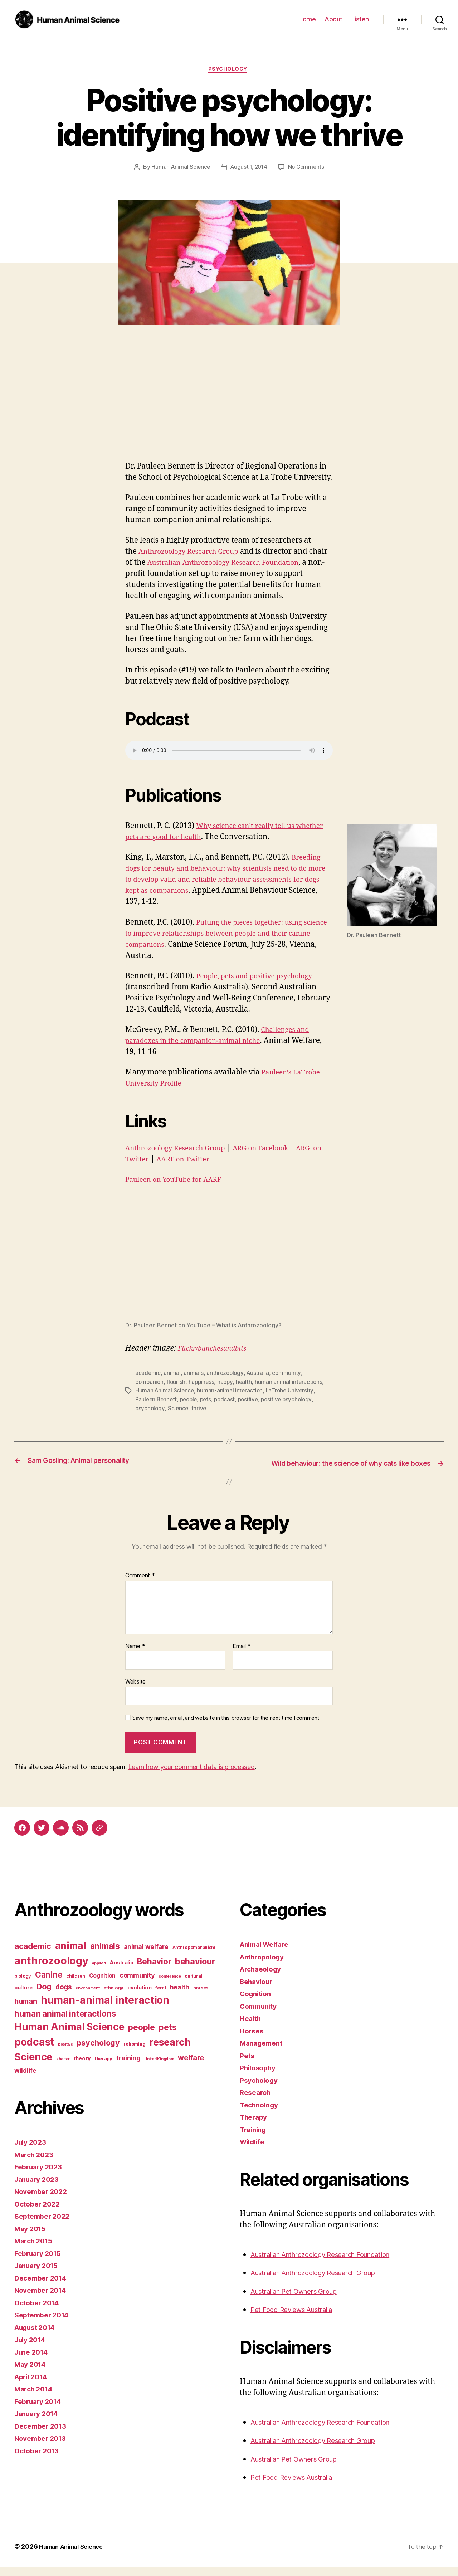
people (191, 1400)
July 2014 (32, 2348)
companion (150, 1382)
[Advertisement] (229, 409)
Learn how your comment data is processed (191, 1776)
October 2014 (39, 2311)
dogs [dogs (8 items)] (63, 1996)
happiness (203, 1382)
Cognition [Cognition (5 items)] (102, 1984)
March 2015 (35, 2250)
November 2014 (43, 2299)
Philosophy (259, 2076)
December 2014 (43, 2287)
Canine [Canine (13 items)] (48, 1984)
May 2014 (31, 2373)
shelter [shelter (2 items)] (63, 2068)
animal (172, 1374)
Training (254, 2138)
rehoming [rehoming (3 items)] (134, 2053)
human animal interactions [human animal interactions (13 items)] (65, 2023)
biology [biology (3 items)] (22, 1985)
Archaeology (263, 1978)
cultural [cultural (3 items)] (193, 1985)
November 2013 (43, 2447)
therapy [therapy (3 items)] (103, 2068)
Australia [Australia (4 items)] (121, 1972)
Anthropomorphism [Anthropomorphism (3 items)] (194, 1956)
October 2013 (38, 2459)
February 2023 (40, 2175)
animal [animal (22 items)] (70, 1954)
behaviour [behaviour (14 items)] (195, 1970)
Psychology (229, 70)
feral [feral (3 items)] (160, 1997)
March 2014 (35, 2398)
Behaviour (258, 1990)
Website (135, 1690)
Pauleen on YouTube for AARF (178, 1181)
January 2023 (39, 2188)
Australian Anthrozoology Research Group (322, 2281)
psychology (150, 1408)
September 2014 (44, 2324)
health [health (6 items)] (179, 1996)
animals (194, 1374)
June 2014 (33, 2361)
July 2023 (32, 2151)
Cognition (257, 2002)
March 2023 (35, 2163)
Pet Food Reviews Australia (297, 2318)
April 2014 (33, 2385)
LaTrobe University (292, 1391)
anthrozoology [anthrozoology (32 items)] (51, 1970)
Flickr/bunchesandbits (216, 1350)
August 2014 (37, 2336)
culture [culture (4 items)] (23, 1997)
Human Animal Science (179, 168)
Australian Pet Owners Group (300, 2300)
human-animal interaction (231, 1391)
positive (253, 1400)
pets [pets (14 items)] (167, 2036)
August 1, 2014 (248, 168)
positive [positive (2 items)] (65, 2053)
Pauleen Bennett (157, 1400)
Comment (140, 1585)
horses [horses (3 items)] (200, 1997)
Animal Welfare (267, 1953)
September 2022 (44, 2225)
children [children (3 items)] (75, 1985)
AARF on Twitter (201, 1160)
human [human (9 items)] (25, 2010)
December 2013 (43, 2435)
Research (256, 2101)
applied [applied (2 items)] (99, 1972)
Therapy (255, 2126)
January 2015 (38, 2274)
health (247, 1382)
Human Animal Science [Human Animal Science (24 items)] (69, 2036)
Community (260, 2015)
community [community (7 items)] (137, 1984)
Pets (248, 2064)
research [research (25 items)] (170, 2051)
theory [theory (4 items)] (82, 2068)
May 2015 (31, 2237)
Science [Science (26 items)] (33, 2066)
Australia (259, 1374)
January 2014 (38, 2422)
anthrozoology (226, 1374)
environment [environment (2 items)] (87, 1997)
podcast (229, 1400)
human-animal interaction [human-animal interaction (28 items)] (105, 2009)
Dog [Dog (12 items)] (44, 1995)
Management (263, 2052)
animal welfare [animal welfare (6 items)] (146, 1956)
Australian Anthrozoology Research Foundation (331, 2263)
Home (307, 19)
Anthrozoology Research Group (194, 553)
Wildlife (254, 2150)
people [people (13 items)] (141, 2036)
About (333, 19)
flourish (177, 1382)
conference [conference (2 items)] (170, 1985)
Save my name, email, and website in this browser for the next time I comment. (226, 1727)
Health (251, 2027)
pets (209, 1400)
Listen (360, 19)
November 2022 (43, 2200)
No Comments (308, 168)
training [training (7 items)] (128, 2067)
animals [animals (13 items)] (105, 1955)
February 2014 (40, 2410)
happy (227, 1382)
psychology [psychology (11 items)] (98, 2052)
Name (135, 1655)
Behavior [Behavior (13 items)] (154, 1970)
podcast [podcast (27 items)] (34, 2051)
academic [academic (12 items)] (32, 1955)
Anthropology (264, 1966)
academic (148, 1374)
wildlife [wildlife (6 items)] (25, 2079)
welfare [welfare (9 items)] (191, 2067)
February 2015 (40, 2262)
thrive (200, 1408)
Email (241, 1655)
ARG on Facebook (276, 1149)
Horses (252, 2040)
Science (179, 1408)
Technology (261, 2114)
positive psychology (293, 1400)
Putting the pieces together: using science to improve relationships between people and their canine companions (220, 935)
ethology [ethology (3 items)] (113, 1997)
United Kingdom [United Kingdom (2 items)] (159, 2068)
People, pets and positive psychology (261, 977)
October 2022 (39, 2213)
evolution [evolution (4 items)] (139, 1997)
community (288, 1374)
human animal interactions (292, 1382)
